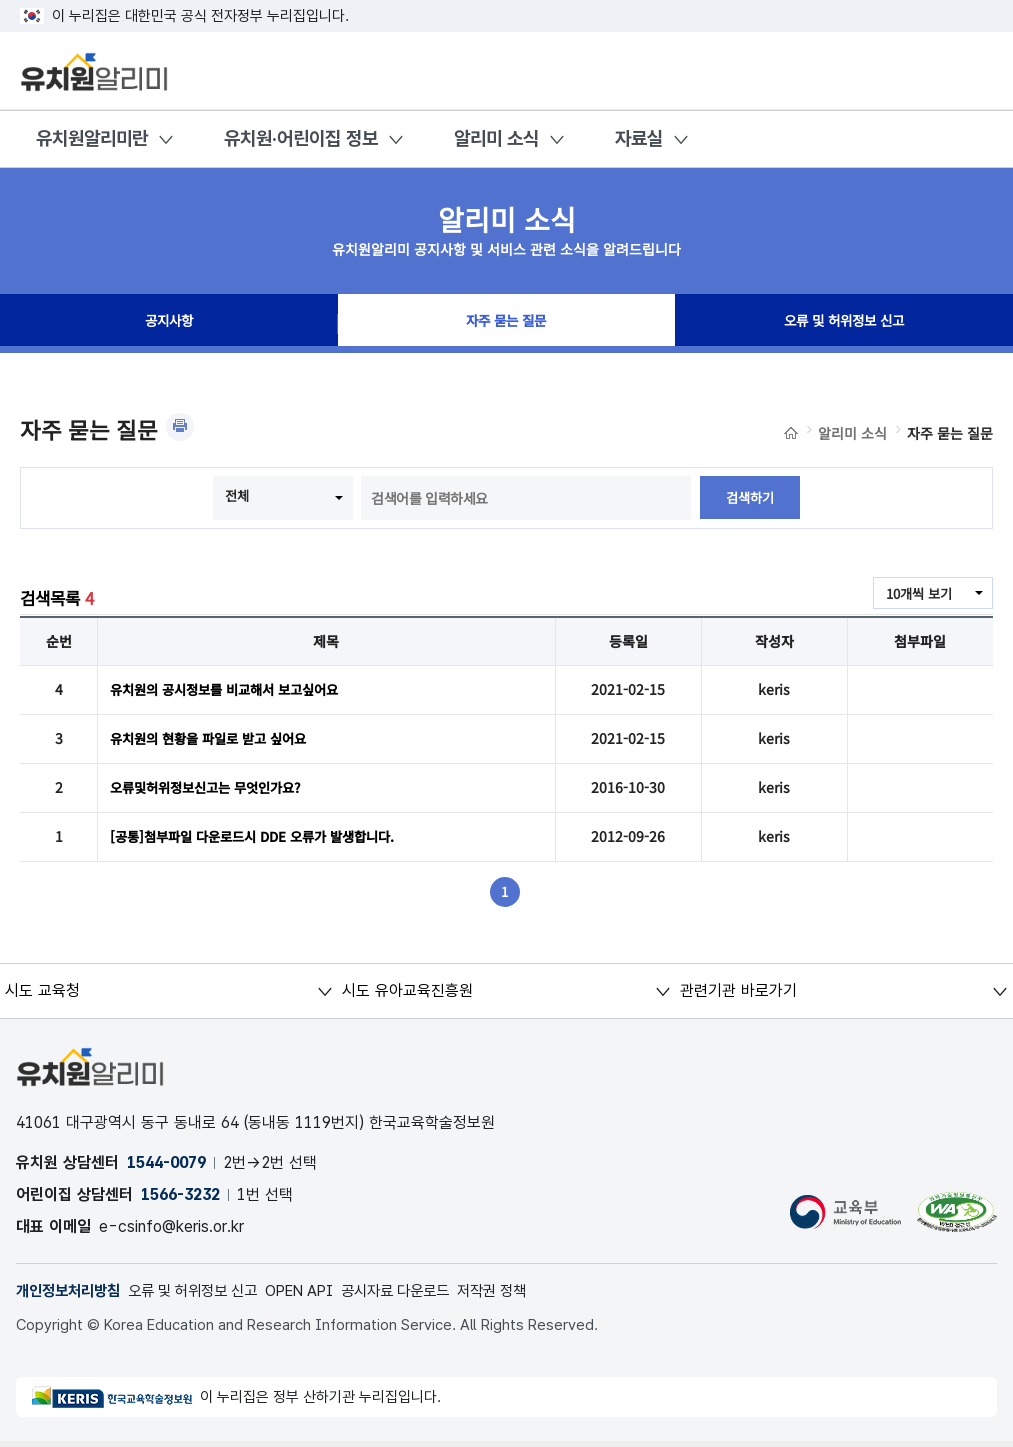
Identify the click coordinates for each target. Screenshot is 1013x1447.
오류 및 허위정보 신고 (844, 324)
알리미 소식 (496, 138)
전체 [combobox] (236, 496)
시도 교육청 (42, 994)
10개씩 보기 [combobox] (916, 594)
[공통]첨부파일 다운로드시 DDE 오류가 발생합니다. (262, 840)
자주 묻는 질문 (506, 324)
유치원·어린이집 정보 (301, 138)
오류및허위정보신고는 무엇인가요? (213, 790)
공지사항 (169, 324)
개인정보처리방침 (72, 1295)
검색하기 (750, 498)
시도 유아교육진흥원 (407, 994)
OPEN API (322, 1295)
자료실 (639, 138)
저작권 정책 (530, 1295)
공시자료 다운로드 (426, 1295)
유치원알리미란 (92, 138)
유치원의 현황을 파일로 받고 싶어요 (215, 740)
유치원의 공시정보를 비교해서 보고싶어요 (233, 690)
